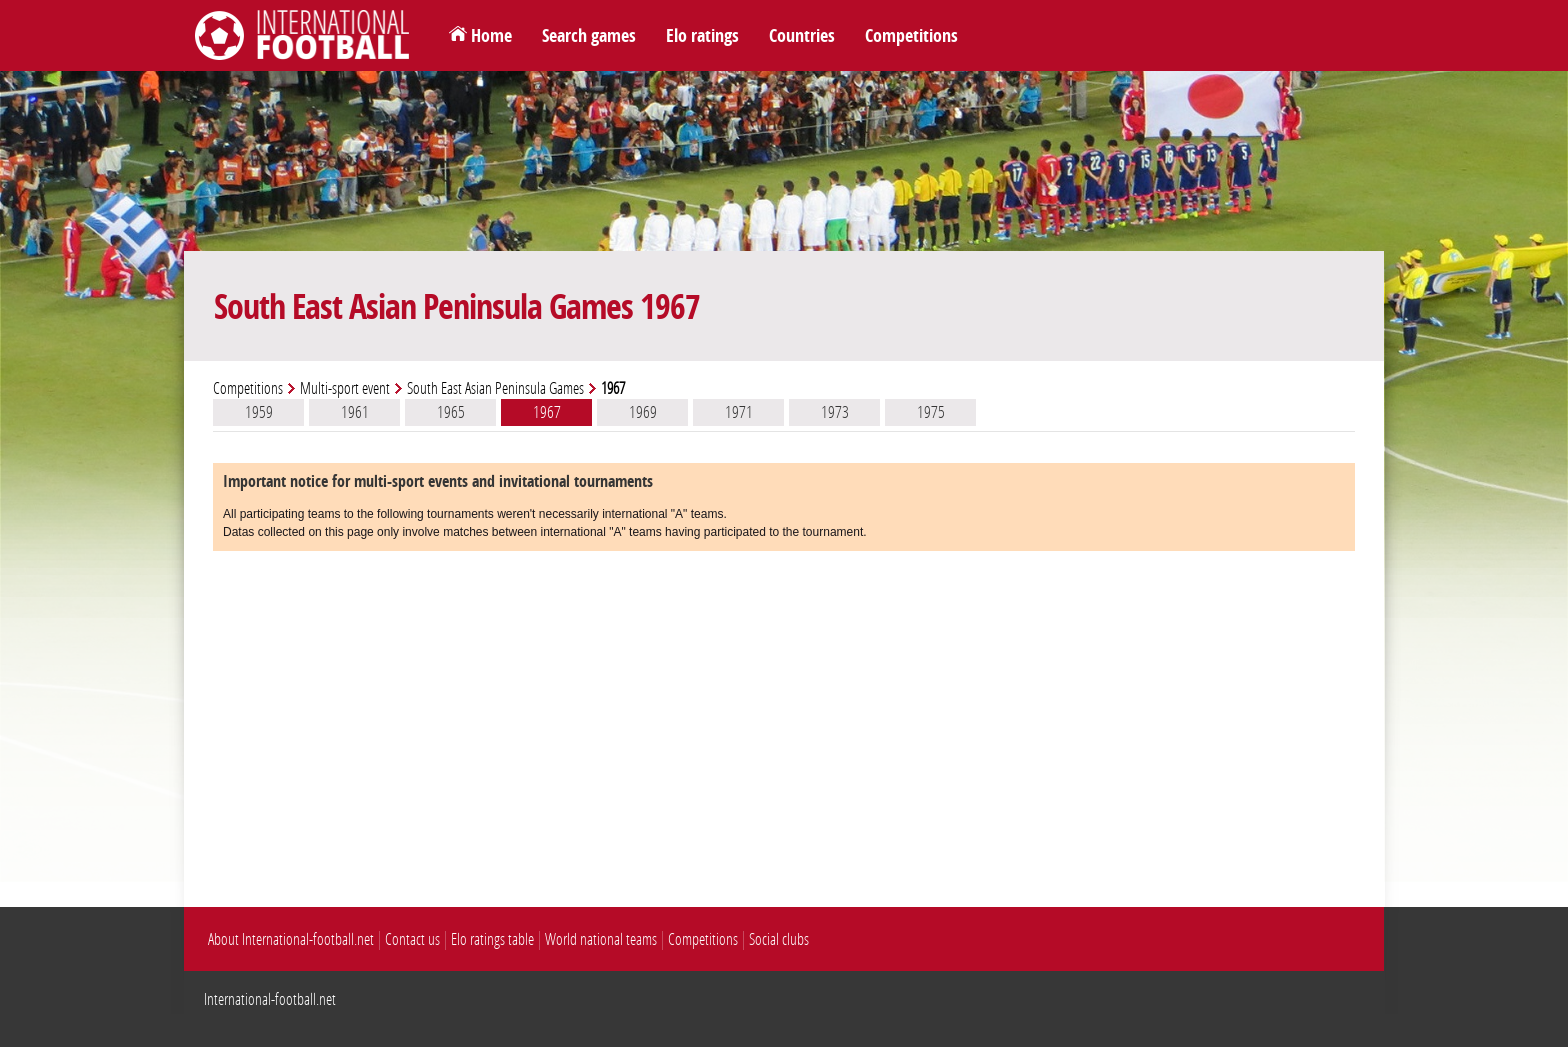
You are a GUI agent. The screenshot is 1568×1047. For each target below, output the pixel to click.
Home (491, 36)
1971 (739, 412)
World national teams (601, 939)
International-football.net (270, 999)
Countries (802, 36)
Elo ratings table (492, 939)
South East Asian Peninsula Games (495, 388)
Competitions (911, 36)
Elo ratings (702, 36)
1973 (835, 412)
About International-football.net (291, 939)
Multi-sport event (345, 388)
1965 (451, 412)
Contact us (412, 939)
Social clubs (779, 939)
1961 (355, 412)
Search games (589, 36)
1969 (643, 412)
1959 (259, 412)
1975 (931, 412)
